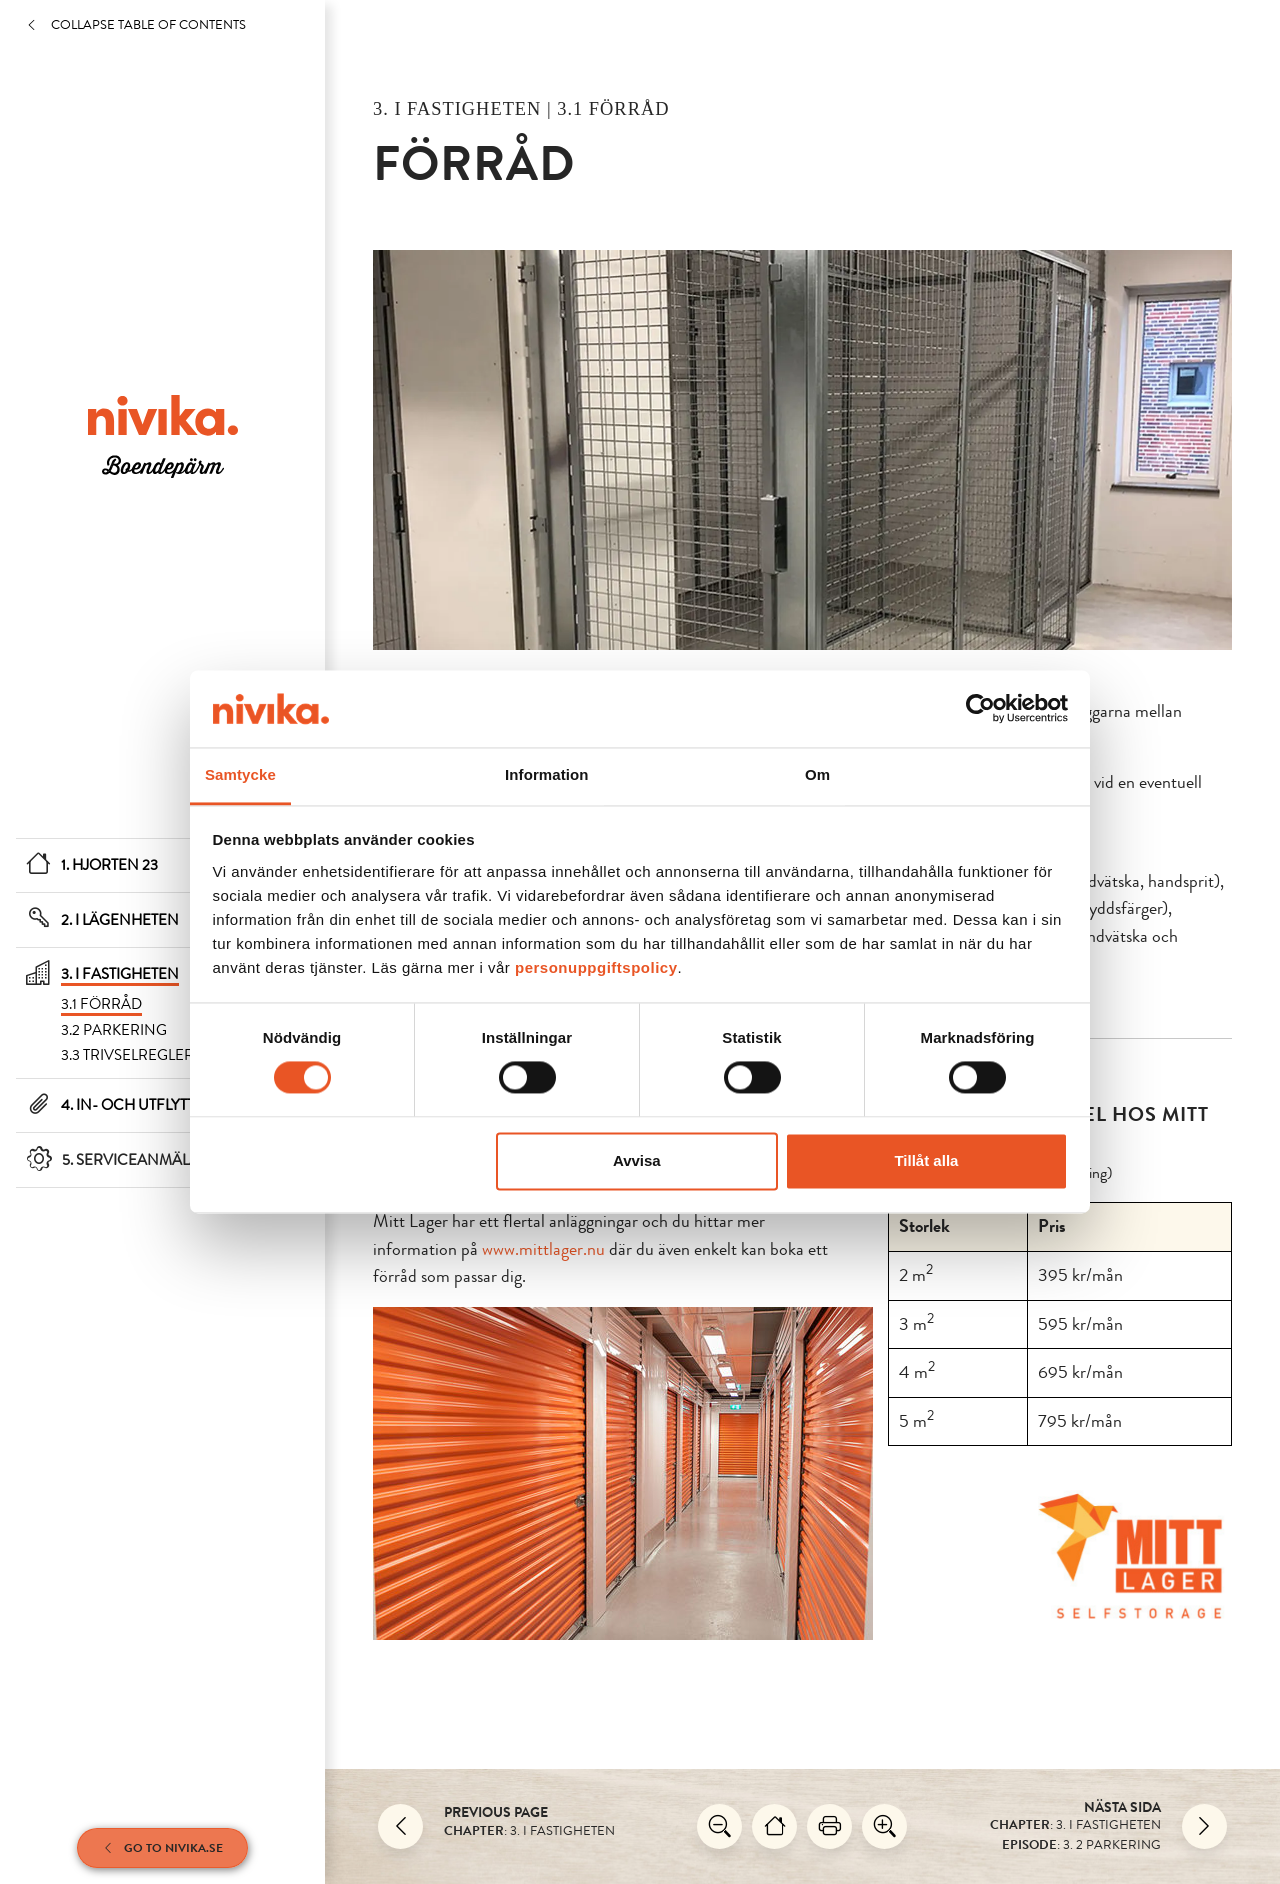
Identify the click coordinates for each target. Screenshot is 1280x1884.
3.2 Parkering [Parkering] (114, 1030)
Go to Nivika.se (162, 1848)
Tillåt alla (926, 1160)
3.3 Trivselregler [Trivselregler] (127, 1055)
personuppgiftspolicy (596, 967)
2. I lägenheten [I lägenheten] (120, 920)
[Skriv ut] (829, 1826)
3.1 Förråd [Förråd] (101, 1004)
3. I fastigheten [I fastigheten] (120, 974)
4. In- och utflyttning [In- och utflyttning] (147, 1105)
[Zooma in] (884, 1826)
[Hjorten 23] (774, 1826)
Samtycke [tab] (240, 774)
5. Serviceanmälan (136, 1160)
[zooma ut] (719, 1826)
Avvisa (637, 1160)
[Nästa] (1204, 1826)
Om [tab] (817, 774)
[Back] (400, 1826)
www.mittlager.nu (543, 1249)
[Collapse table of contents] (175, 25)
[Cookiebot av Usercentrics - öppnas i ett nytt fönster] (980, 709)
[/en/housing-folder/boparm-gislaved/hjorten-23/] (163, 434)
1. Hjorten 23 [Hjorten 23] (109, 865)
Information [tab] (547, 774)
